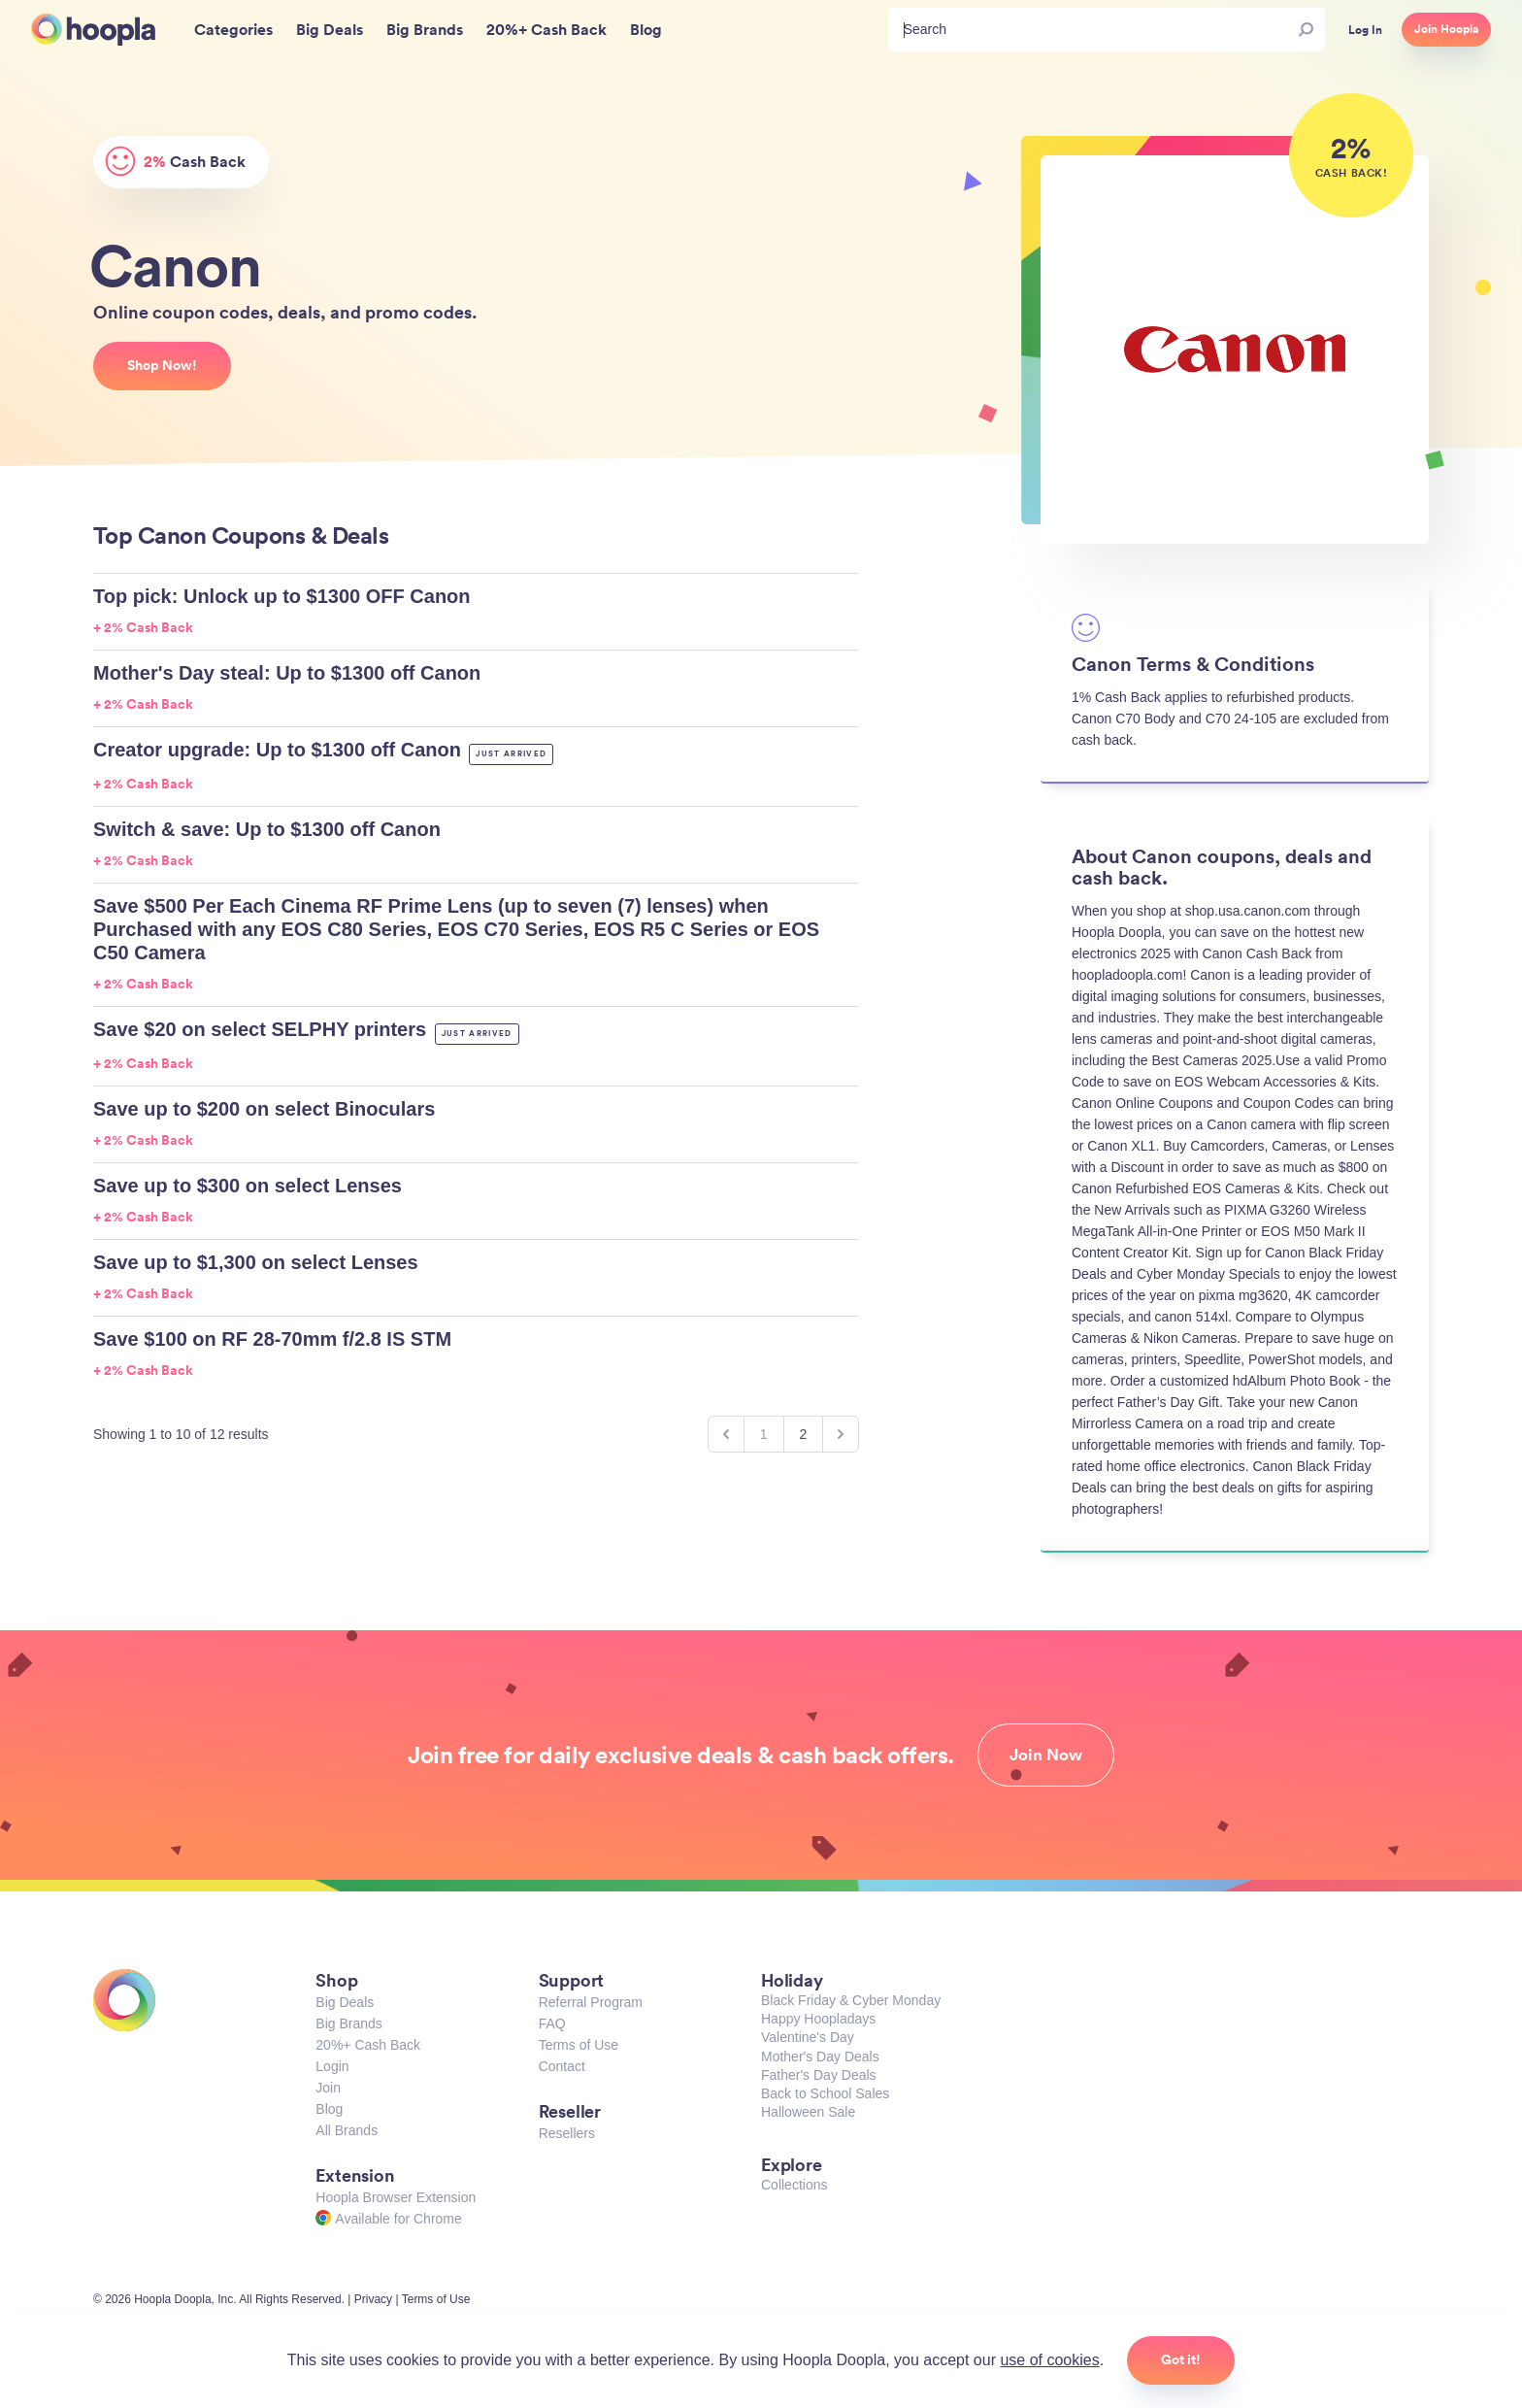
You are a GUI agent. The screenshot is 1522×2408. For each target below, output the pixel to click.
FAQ (552, 2023)
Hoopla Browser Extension (395, 2197)
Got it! (1181, 2359)
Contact (562, 2066)
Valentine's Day (807, 2037)
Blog (329, 2109)
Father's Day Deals (819, 2075)
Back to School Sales (825, 2093)
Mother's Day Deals (820, 2056)
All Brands (346, 2130)
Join (328, 2087)
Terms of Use (578, 2045)
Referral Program (591, 2002)
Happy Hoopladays (818, 2018)
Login (331, 2066)
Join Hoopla (1446, 29)
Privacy (373, 2299)
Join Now (1045, 1754)
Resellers (567, 2133)
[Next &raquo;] (840, 1434)
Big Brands (348, 2023)
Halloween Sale (808, 2112)
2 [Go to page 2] (804, 1434)
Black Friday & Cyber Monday (851, 2000)
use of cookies (1049, 2360)
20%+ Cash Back (367, 2045)
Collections (794, 2184)
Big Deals (344, 2002)
